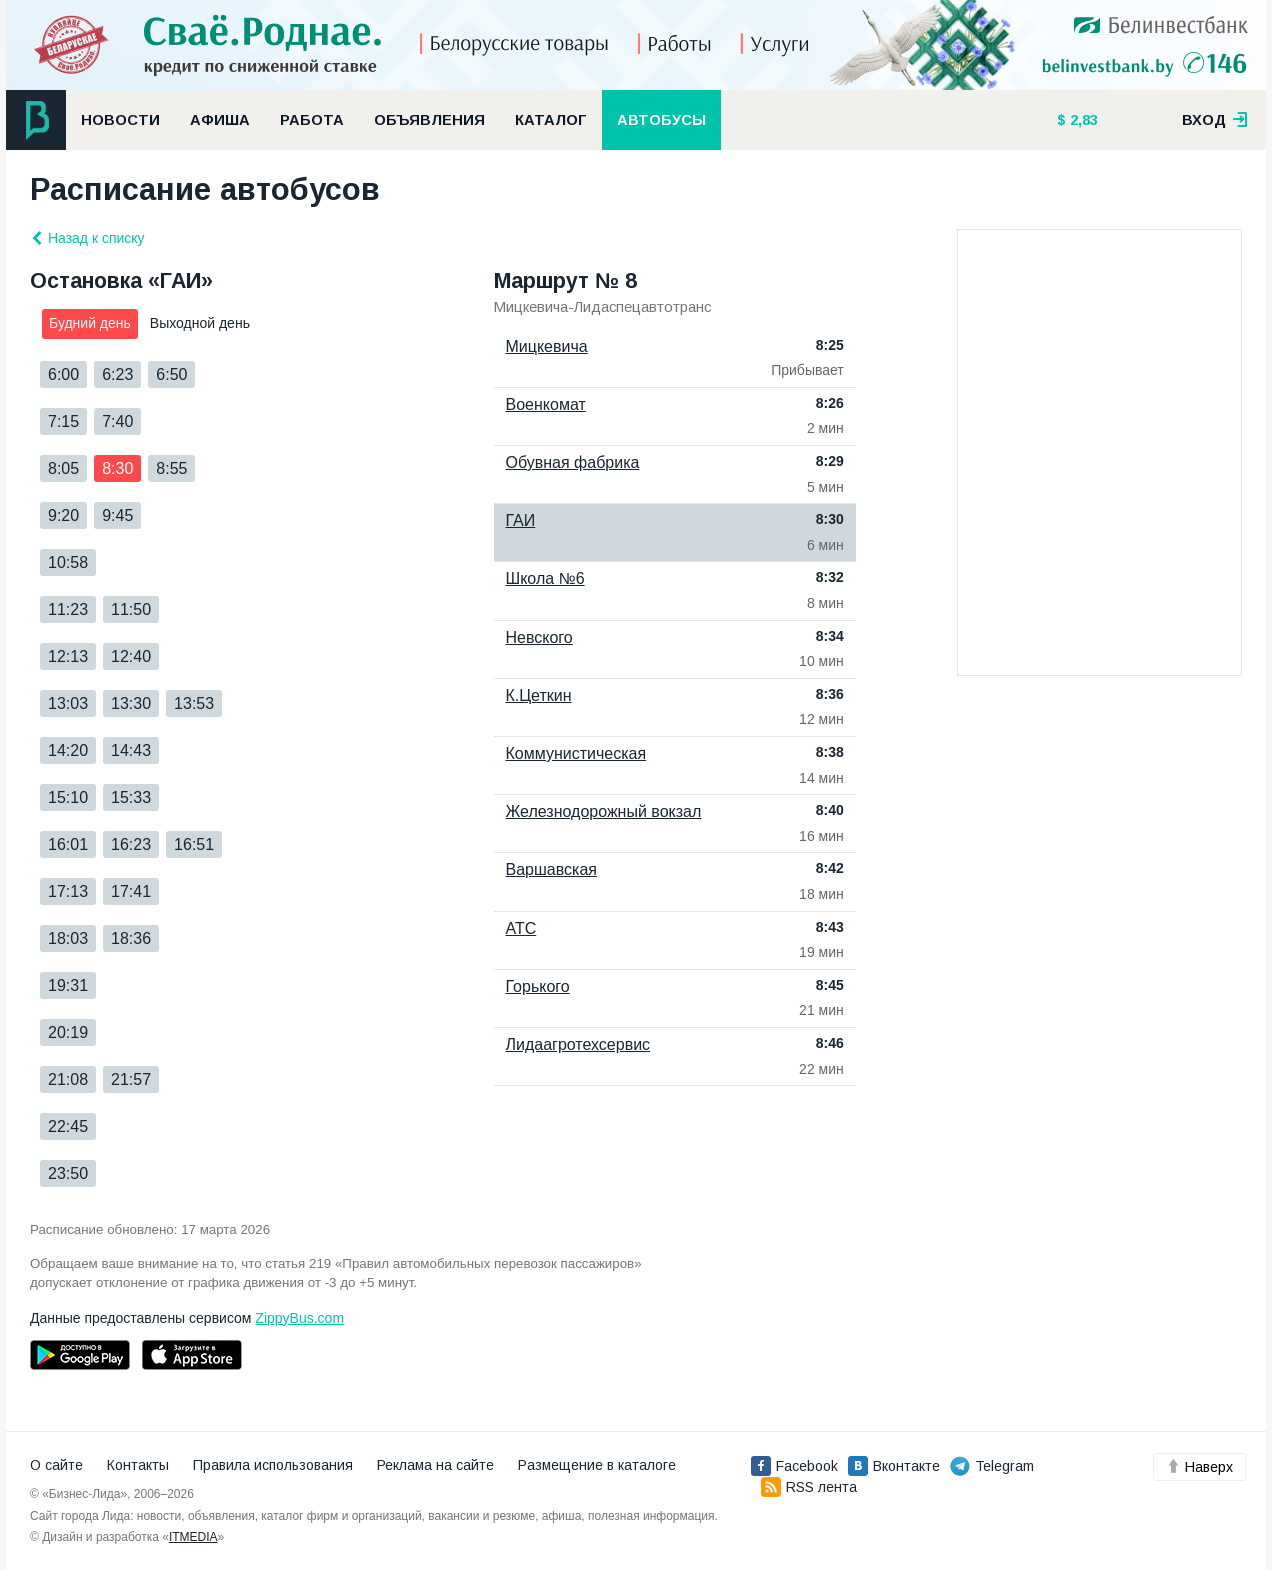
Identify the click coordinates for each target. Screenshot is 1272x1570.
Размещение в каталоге (597, 1465)
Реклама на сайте (435, 1465)
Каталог (551, 120)
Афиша (220, 120)
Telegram (992, 1466)
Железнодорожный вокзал (604, 811)
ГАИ (521, 520)
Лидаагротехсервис (578, 1044)
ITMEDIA (193, 1537)
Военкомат (546, 404)
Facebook (794, 1466)
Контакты (138, 1465)
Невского (539, 637)
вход (1215, 120)
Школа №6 (545, 578)
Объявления (429, 120)
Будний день (90, 323)
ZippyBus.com (299, 1318)
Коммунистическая (576, 753)
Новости (120, 120)
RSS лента (809, 1487)
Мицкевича (547, 346)
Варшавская (551, 869)
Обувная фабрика (573, 462)
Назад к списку (87, 238)
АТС (521, 928)
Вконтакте (894, 1466)
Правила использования (273, 1465)
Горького (538, 986)
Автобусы (661, 120)
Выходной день (200, 323)
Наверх (1199, 1467)
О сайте (56, 1465)
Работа (312, 120)
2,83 (1082, 120)
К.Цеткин (539, 695)
